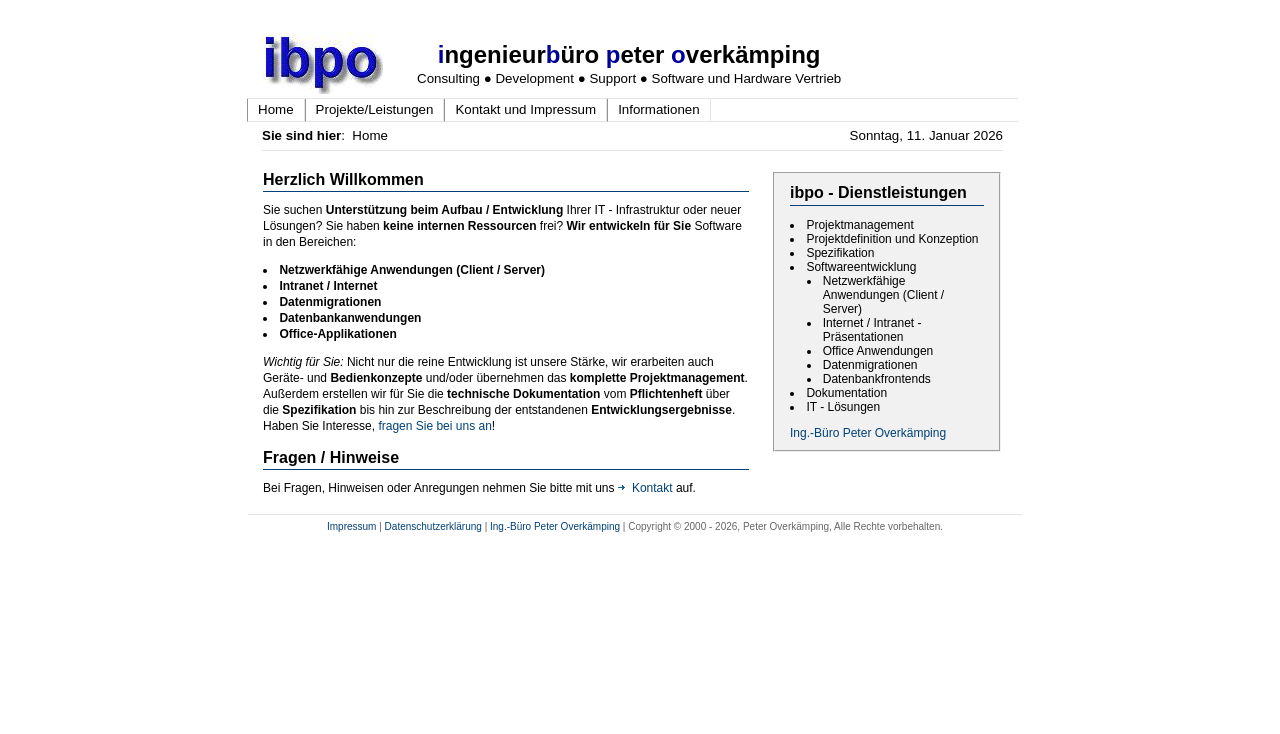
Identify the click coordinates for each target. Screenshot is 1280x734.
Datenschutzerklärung (433, 526)
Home (276, 109)
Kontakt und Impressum (525, 109)
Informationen (659, 109)
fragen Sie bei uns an (434, 426)
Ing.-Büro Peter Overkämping (868, 433)
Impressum (351, 526)
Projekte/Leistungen (375, 109)
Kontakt (645, 488)
